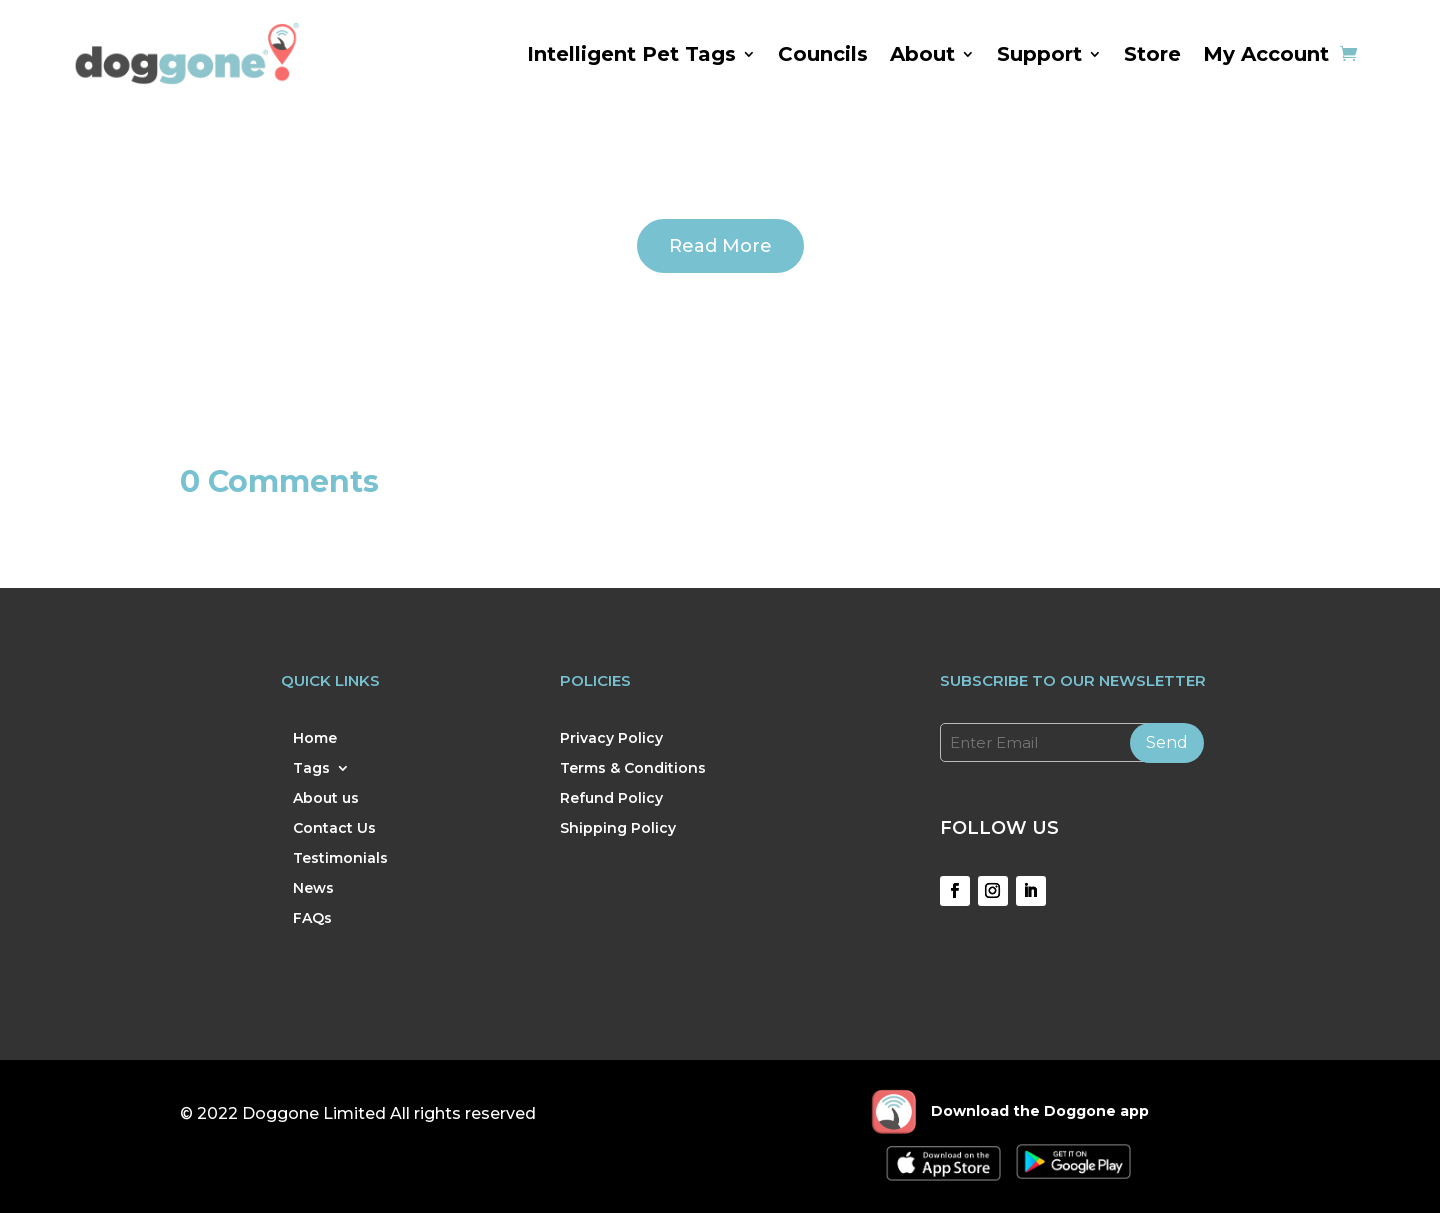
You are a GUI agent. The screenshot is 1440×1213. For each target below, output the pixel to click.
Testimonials (340, 859)
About (922, 54)
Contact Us (334, 829)
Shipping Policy (618, 829)
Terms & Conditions (633, 769)
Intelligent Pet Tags (631, 54)
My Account (1266, 54)
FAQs (312, 919)
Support (1039, 54)
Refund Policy (611, 799)
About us (326, 799)
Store (1152, 54)
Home (315, 739)
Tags (311, 769)
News (313, 889)
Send (1167, 742)
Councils (823, 54)
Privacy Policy (611, 739)
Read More (720, 246)
